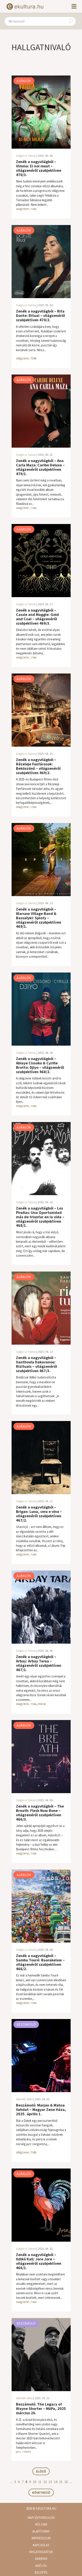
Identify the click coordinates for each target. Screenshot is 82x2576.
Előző (41, 2471)
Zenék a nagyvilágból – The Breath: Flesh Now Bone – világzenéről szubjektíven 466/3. (40, 1813)
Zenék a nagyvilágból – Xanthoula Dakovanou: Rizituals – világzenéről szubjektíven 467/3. (36, 1364)
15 (60, 2482)
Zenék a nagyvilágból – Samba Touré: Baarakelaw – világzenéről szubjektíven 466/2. (40, 1962)
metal (42, 1704)
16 (66, 2482)
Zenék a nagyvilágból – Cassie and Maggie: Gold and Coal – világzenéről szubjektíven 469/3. (37, 617)
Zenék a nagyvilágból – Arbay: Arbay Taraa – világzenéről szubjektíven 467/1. (38, 1663)
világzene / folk (26, 209)
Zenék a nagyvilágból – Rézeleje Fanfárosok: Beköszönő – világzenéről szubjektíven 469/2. (38, 766)
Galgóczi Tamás (26, 156)
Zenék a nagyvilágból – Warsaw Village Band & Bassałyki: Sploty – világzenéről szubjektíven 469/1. (38, 918)
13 (50, 2482)
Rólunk (41, 2524)
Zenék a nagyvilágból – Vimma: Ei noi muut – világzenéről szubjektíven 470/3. (38, 168)
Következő (41, 2492)
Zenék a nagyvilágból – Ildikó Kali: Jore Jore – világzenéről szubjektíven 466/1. (38, 2261)
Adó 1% (41, 2566)
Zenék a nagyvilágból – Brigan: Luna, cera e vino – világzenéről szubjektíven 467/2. (39, 1514)
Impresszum (41, 2538)
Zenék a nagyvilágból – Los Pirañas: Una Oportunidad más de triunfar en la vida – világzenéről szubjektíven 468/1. (40, 1217)
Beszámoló (26, 2024)
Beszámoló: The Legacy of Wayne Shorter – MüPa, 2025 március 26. (41, 2408)
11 (39, 2482)
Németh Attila (24, 2099)
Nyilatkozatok (41, 2552)
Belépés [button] (41, 2572)
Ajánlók (24, 81)
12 (45, 2482)
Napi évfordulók (41, 2518)
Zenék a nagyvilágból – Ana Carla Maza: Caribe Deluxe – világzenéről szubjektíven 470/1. (40, 467)
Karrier (41, 2559)
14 (55, 2482)
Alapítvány (41, 2531)
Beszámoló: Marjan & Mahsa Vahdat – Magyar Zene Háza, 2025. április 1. (41, 2109)
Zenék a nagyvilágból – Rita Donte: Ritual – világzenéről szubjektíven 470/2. (40, 315)
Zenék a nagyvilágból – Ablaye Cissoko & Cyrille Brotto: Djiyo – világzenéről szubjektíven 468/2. (40, 1065)
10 (34, 2482)
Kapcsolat (41, 2545)
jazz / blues (23, 2451)
